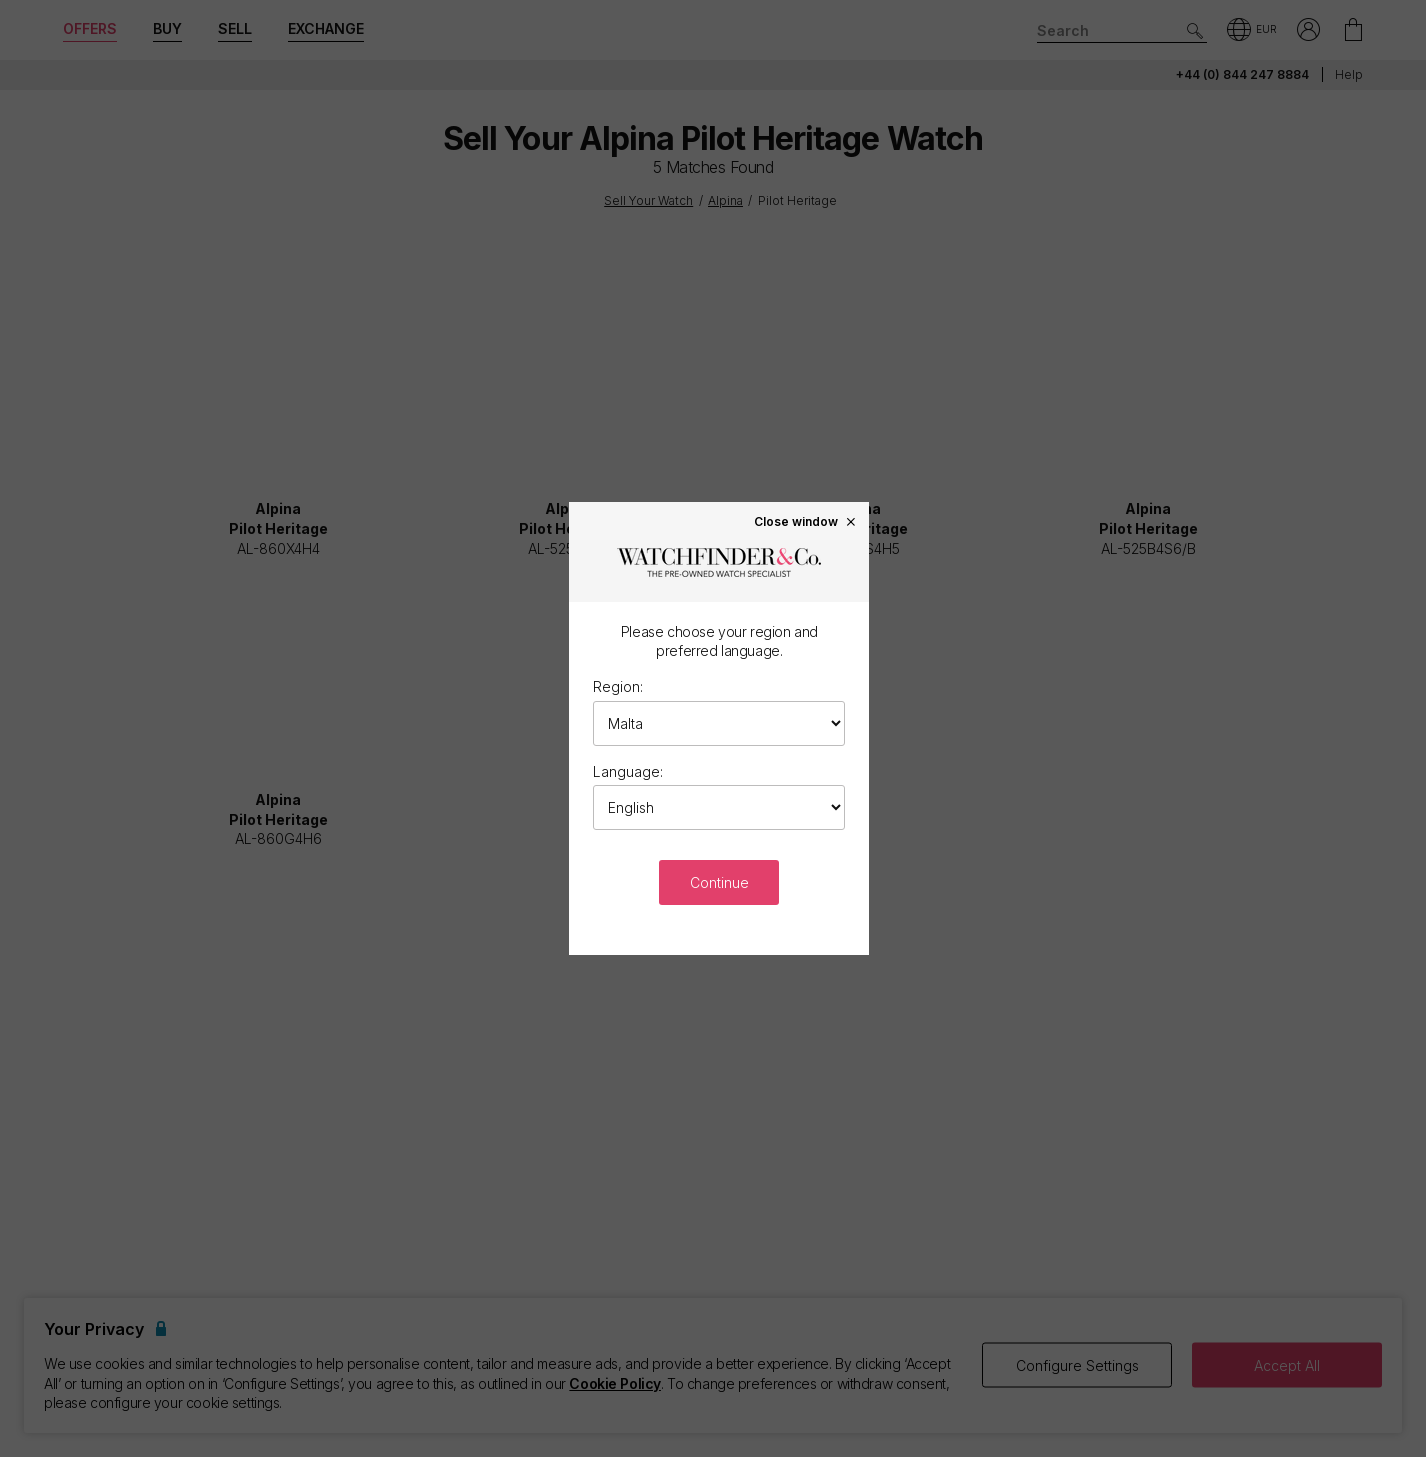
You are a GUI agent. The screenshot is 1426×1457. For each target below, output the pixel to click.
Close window (806, 521)
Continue (719, 882)
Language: (628, 771)
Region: (618, 686)
